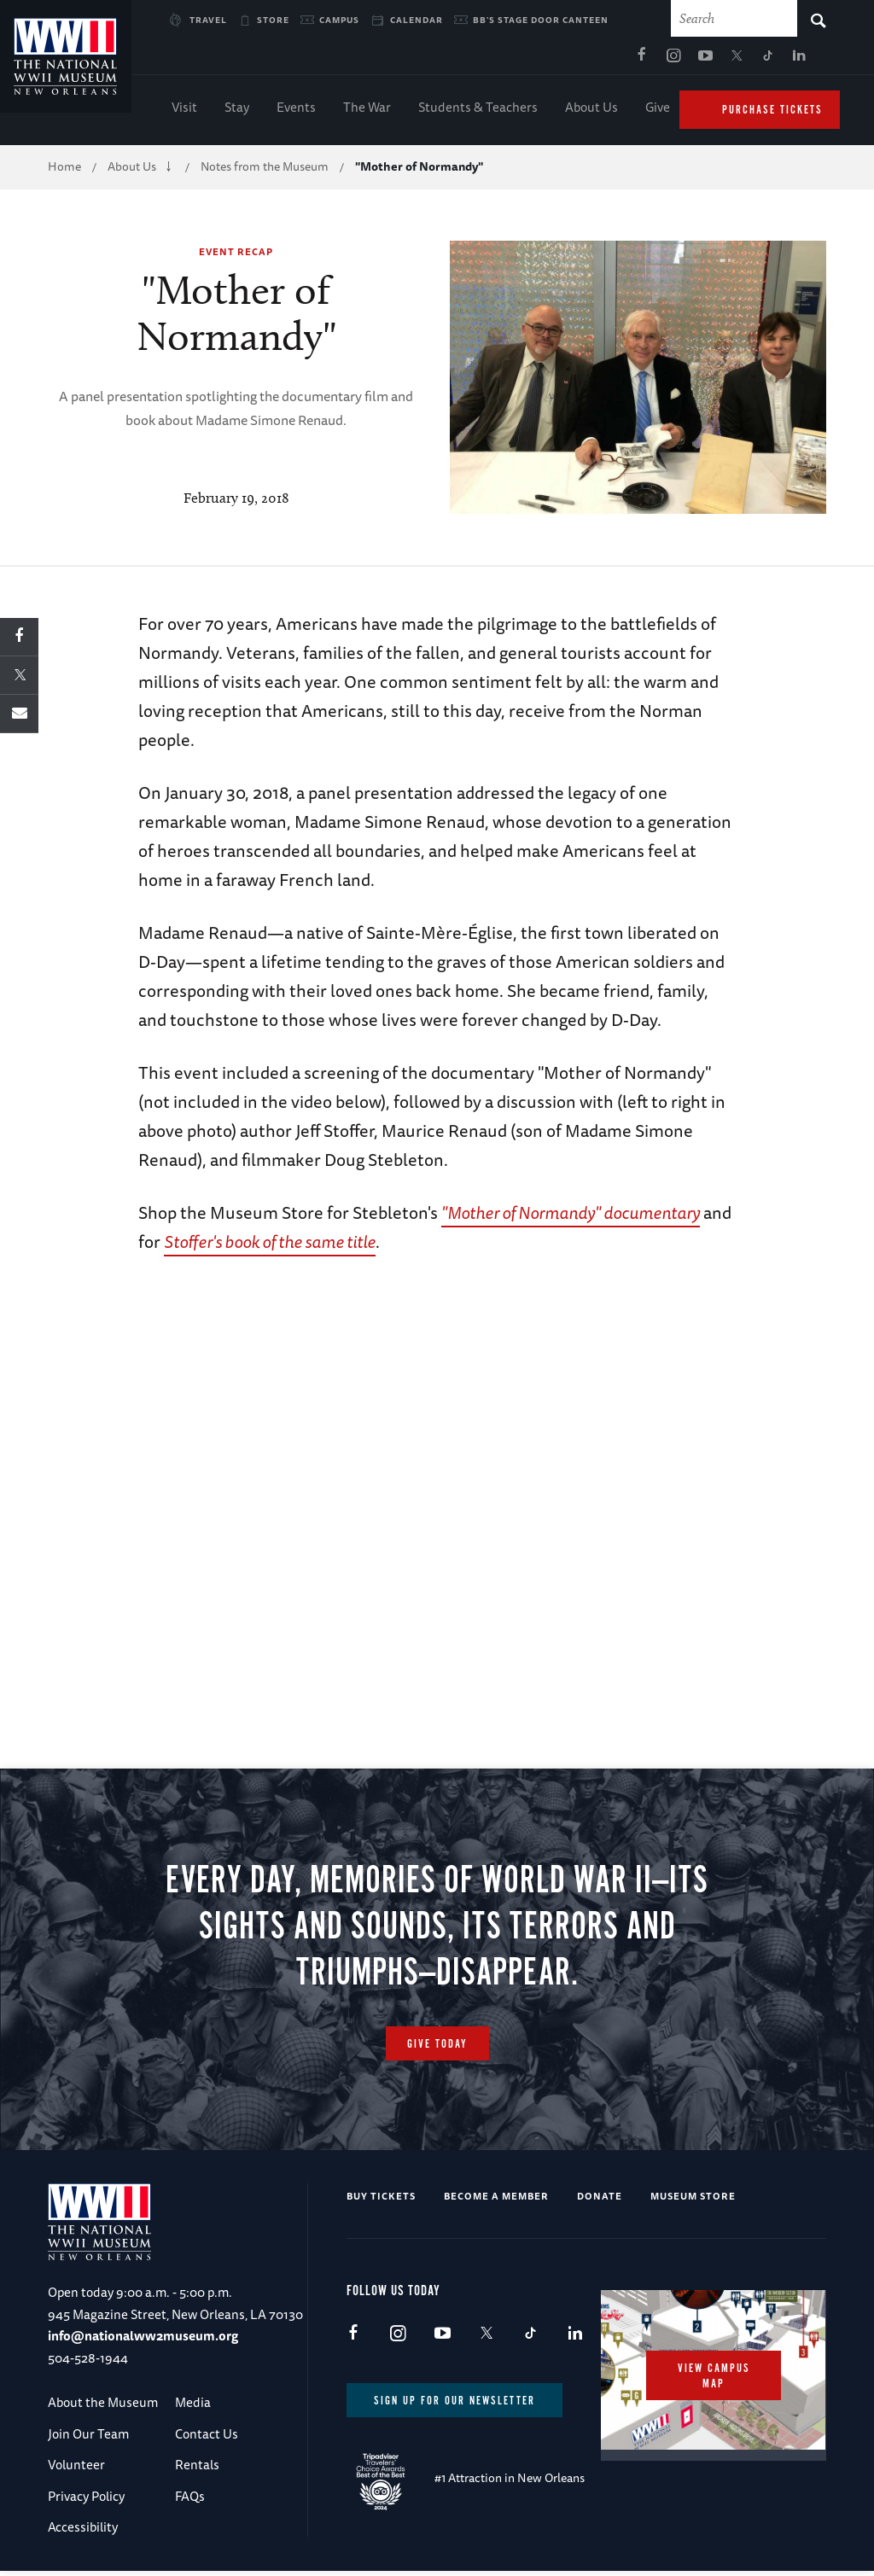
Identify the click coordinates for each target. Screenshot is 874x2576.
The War (367, 111)
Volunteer (76, 2469)
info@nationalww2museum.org (143, 2341)
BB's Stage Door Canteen (541, 19)
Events (296, 111)
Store (273, 19)
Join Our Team (88, 2438)
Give (657, 111)
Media (193, 2407)
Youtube (540, 60)
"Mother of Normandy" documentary (570, 1216)
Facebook (477, 60)
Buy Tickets (381, 2201)
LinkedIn (635, 60)
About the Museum (103, 2407)
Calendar (416, 19)
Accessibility (83, 2531)
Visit (184, 111)
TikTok (603, 60)
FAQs (190, 2500)
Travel (208, 19)
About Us (591, 111)
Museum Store (693, 2201)
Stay (236, 111)
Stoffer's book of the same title (270, 1246)
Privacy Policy (86, 2500)
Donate (599, 2201)
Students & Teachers (478, 111)
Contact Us (206, 2438)
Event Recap (236, 256)
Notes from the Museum (265, 170)
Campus (339, 19)
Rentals (197, 2469)
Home (64, 170)
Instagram (508, 60)
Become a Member (496, 2201)
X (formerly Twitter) (572, 60)
